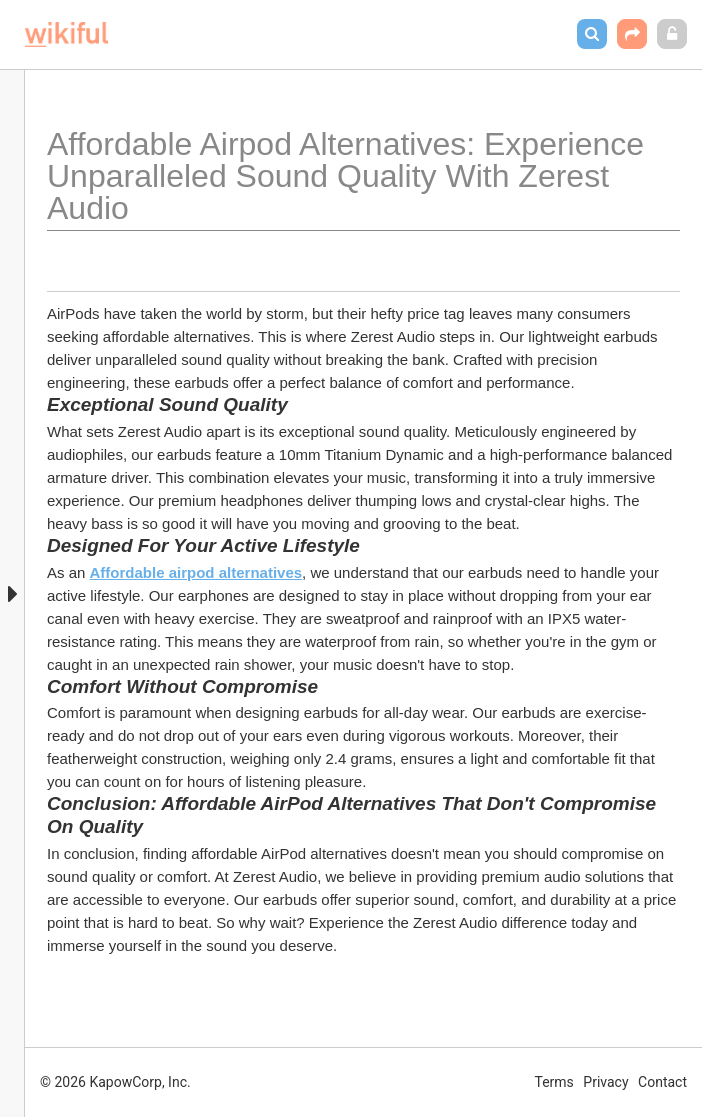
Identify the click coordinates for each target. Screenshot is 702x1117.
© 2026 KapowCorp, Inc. (115, 1082)
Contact (662, 1082)
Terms (554, 1082)
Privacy (605, 1082)
